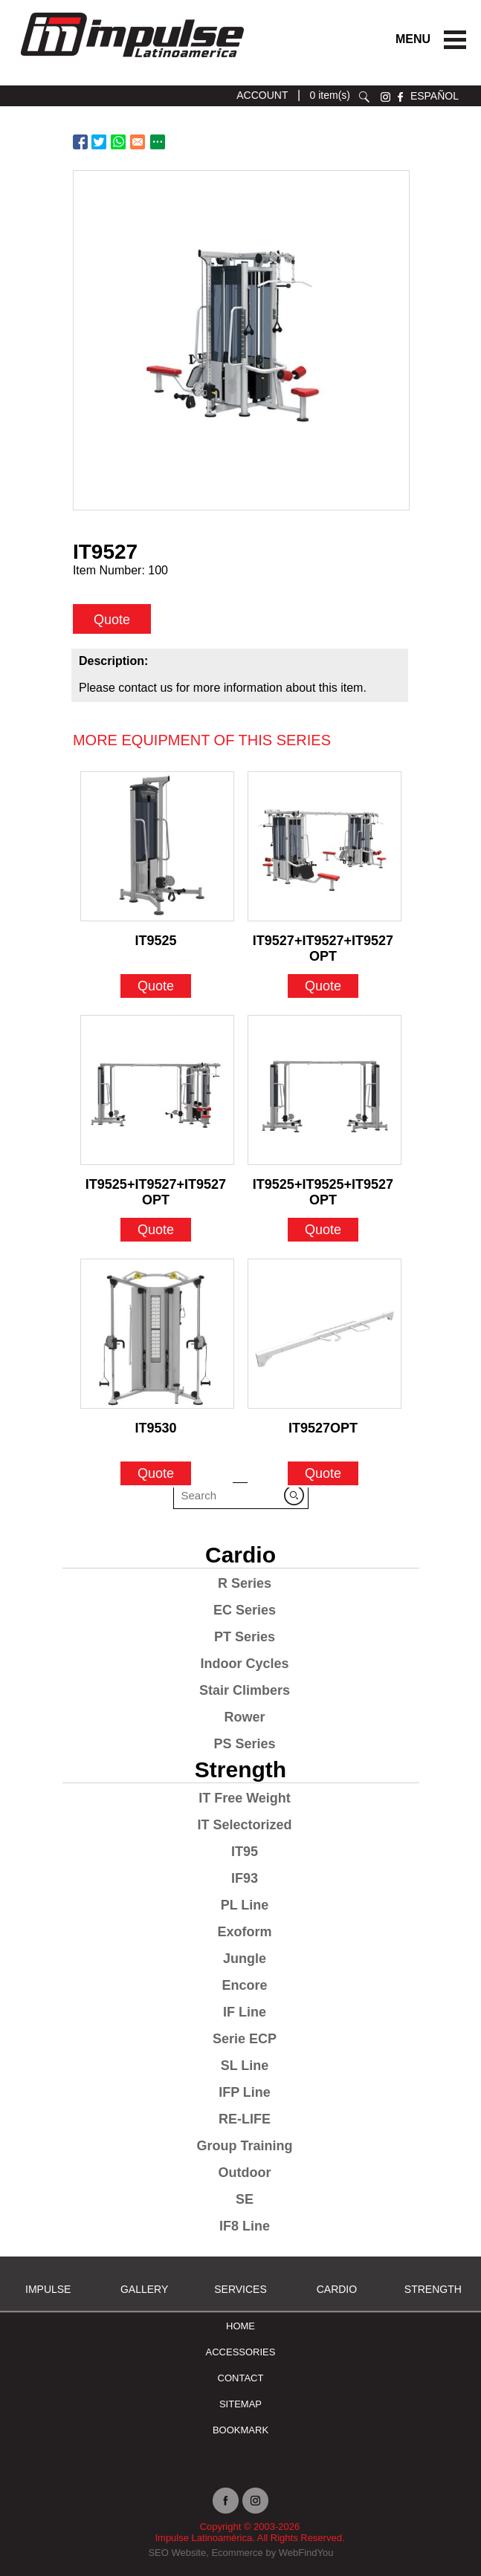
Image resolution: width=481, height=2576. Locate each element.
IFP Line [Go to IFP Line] (245, 2092)
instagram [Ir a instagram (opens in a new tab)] (385, 97)
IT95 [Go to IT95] (244, 1851)
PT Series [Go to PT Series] (244, 1636)
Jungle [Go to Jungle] (244, 1958)
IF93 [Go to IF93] (244, 1878)
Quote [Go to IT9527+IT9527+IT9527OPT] (323, 986)
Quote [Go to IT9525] (156, 986)
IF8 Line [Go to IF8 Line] (244, 2226)
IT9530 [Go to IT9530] (155, 1428)
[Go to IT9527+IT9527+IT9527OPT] (324, 846)
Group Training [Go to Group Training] (245, 2145)
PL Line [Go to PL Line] (245, 1905)
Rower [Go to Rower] (244, 1717)
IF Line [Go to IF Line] (244, 2012)
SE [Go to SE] (245, 2199)
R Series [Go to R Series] (244, 1583)
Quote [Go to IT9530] (156, 1473)
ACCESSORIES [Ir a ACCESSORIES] (241, 2352)
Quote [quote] (112, 619)
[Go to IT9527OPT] (324, 1334)
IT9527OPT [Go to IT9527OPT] (323, 1428)
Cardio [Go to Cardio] (240, 1554)
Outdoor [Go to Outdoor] (245, 2172)
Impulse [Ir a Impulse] (48, 2289)
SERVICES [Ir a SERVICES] (240, 2289)
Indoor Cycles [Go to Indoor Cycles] (244, 1663)
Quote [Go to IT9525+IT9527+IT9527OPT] (156, 1229)
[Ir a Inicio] (131, 61)
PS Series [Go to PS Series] (244, 1743)
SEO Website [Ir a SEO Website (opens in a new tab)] (177, 2552)
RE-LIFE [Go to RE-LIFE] (245, 2119)
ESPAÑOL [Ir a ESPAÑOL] (434, 96)
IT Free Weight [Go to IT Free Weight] (244, 1798)
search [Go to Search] (364, 97)
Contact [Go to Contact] (241, 2378)
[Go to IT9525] (157, 846)
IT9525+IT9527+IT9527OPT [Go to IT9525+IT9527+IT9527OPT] (155, 1188)
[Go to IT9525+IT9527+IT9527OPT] (157, 1090)
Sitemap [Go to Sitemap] (240, 2404)
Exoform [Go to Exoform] (244, 1931)
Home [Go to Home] (240, 2326)
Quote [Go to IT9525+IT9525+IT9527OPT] (323, 1229)
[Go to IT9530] (157, 1334)
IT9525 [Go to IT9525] (155, 940)
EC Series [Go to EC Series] (244, 1610)
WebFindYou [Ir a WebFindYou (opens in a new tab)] (306, 2552)
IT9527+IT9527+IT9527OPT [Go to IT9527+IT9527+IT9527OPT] (323, 944)
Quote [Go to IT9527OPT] (323, 1473)
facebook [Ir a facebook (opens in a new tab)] (400, 97)
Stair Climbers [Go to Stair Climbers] (244, 1690)
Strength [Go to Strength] (240, 1769)
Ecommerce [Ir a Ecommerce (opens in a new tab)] (236, 2552)
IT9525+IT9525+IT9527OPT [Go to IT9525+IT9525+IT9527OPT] (323, 1188)
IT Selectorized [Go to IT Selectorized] (244, 1824)
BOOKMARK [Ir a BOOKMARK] (240, 2430)
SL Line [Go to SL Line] (245, 2065)
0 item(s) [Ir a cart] (330, 95)
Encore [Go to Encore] (244, 1985)
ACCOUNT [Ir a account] (262, 95)
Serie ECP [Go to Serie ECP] (245, 2038)
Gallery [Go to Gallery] (144, 2289)
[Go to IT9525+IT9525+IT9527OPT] (324, 1090)
